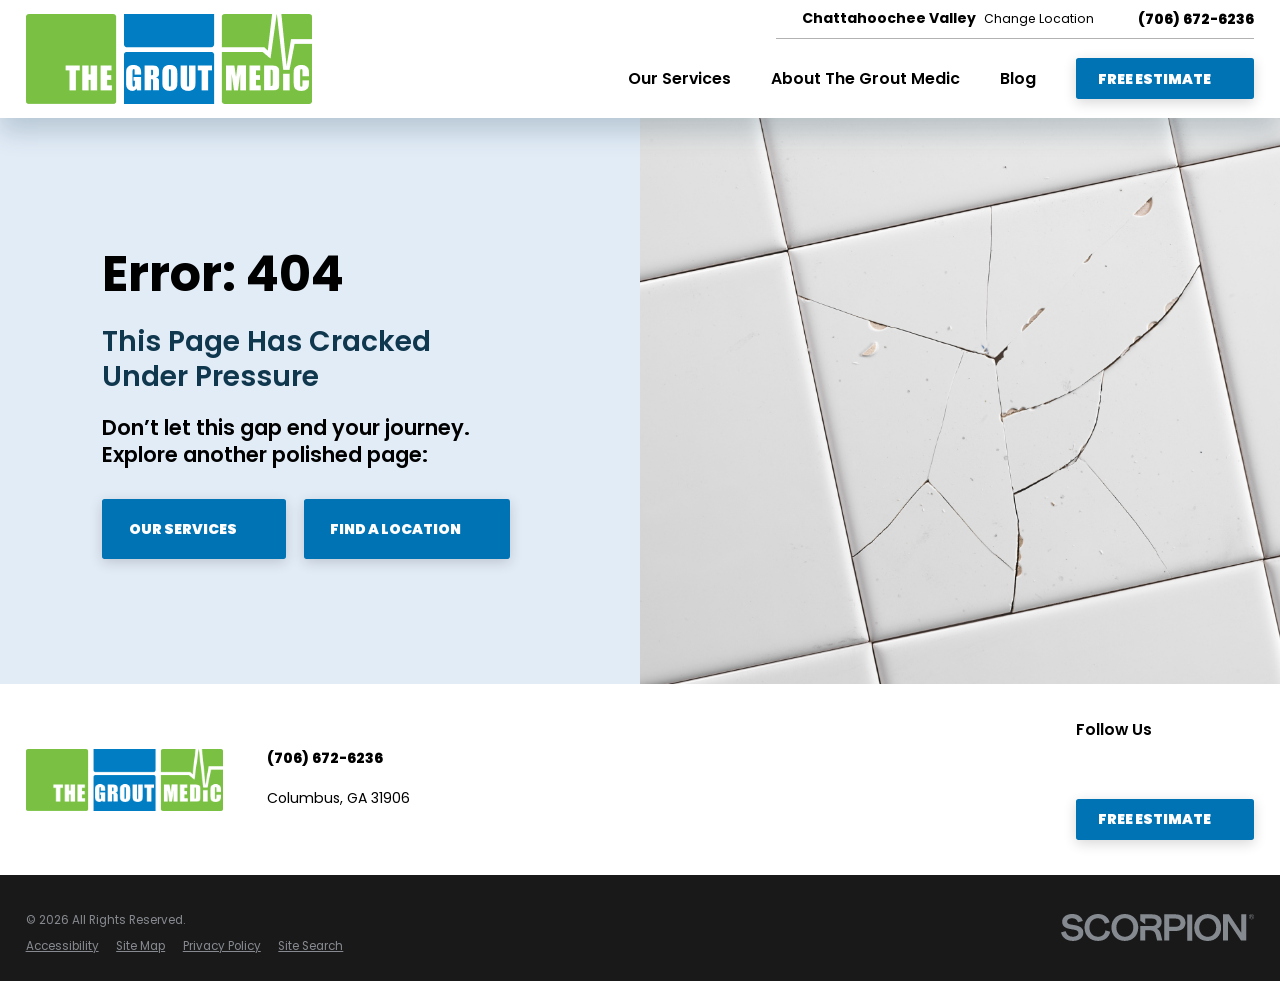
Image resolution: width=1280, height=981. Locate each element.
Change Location (1039, 19)
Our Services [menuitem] (679, 78)
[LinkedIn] (1161, 766)
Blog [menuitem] (1018, 78)
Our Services (194, 529)
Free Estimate (1166, 79)
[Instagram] (1235, 766)
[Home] (169, 59)
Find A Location (407, 529)
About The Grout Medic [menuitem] (865, 78)
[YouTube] (1086, 766)
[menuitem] (62, 947)
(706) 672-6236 (1196, 19)
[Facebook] (1124, 766)
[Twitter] (1198, 766)
